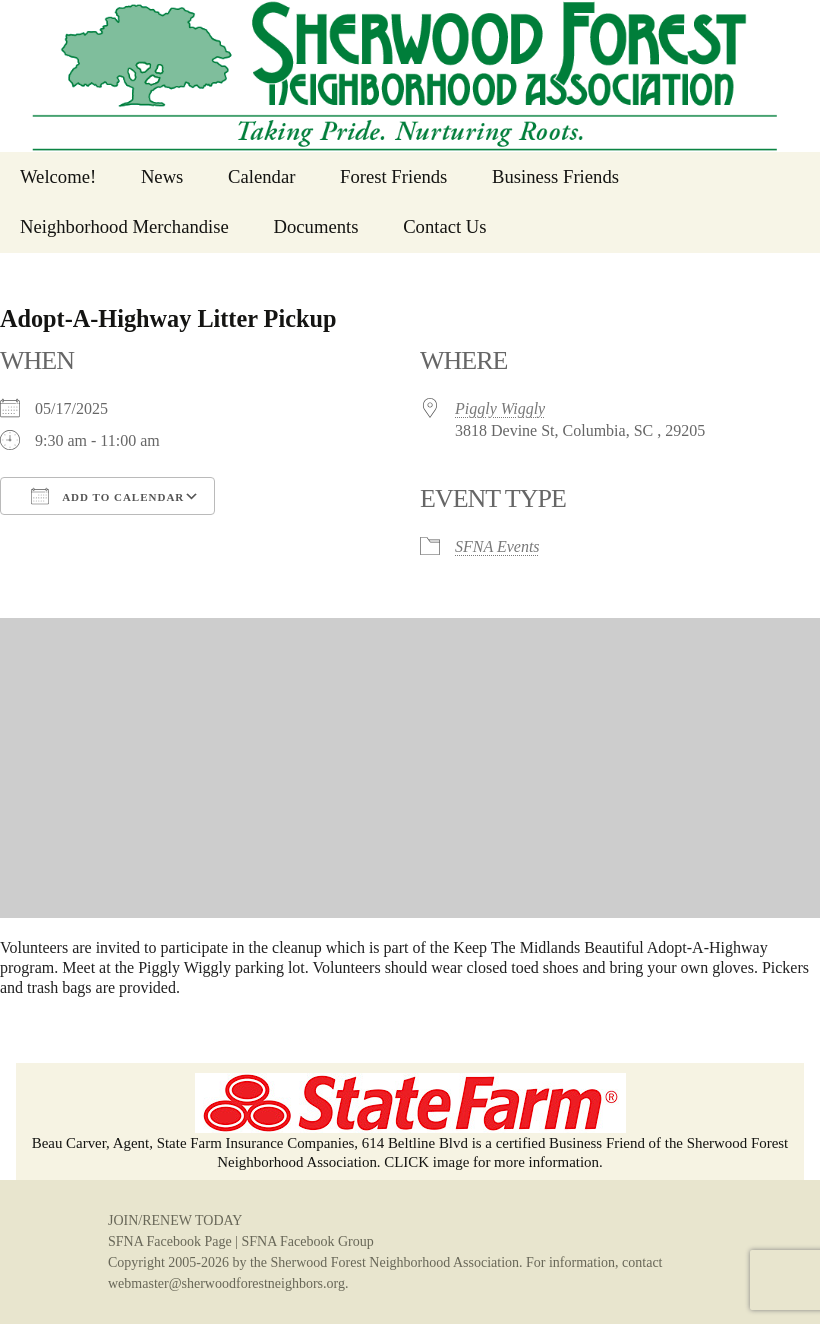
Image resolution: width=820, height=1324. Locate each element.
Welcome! (58, 176)
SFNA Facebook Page (170, 1241)
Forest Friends (393, 176)
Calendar (261, 176)
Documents (315, 226)
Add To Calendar (107, 496)
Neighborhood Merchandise (124, 226)
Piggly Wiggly (500, 408)
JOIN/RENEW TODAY (175, 1220)
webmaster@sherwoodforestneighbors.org (226, 1283)
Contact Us (444, 226)
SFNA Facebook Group (307, 1241)
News (162, 176)
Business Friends (555, 176)
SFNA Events (497, 546)
